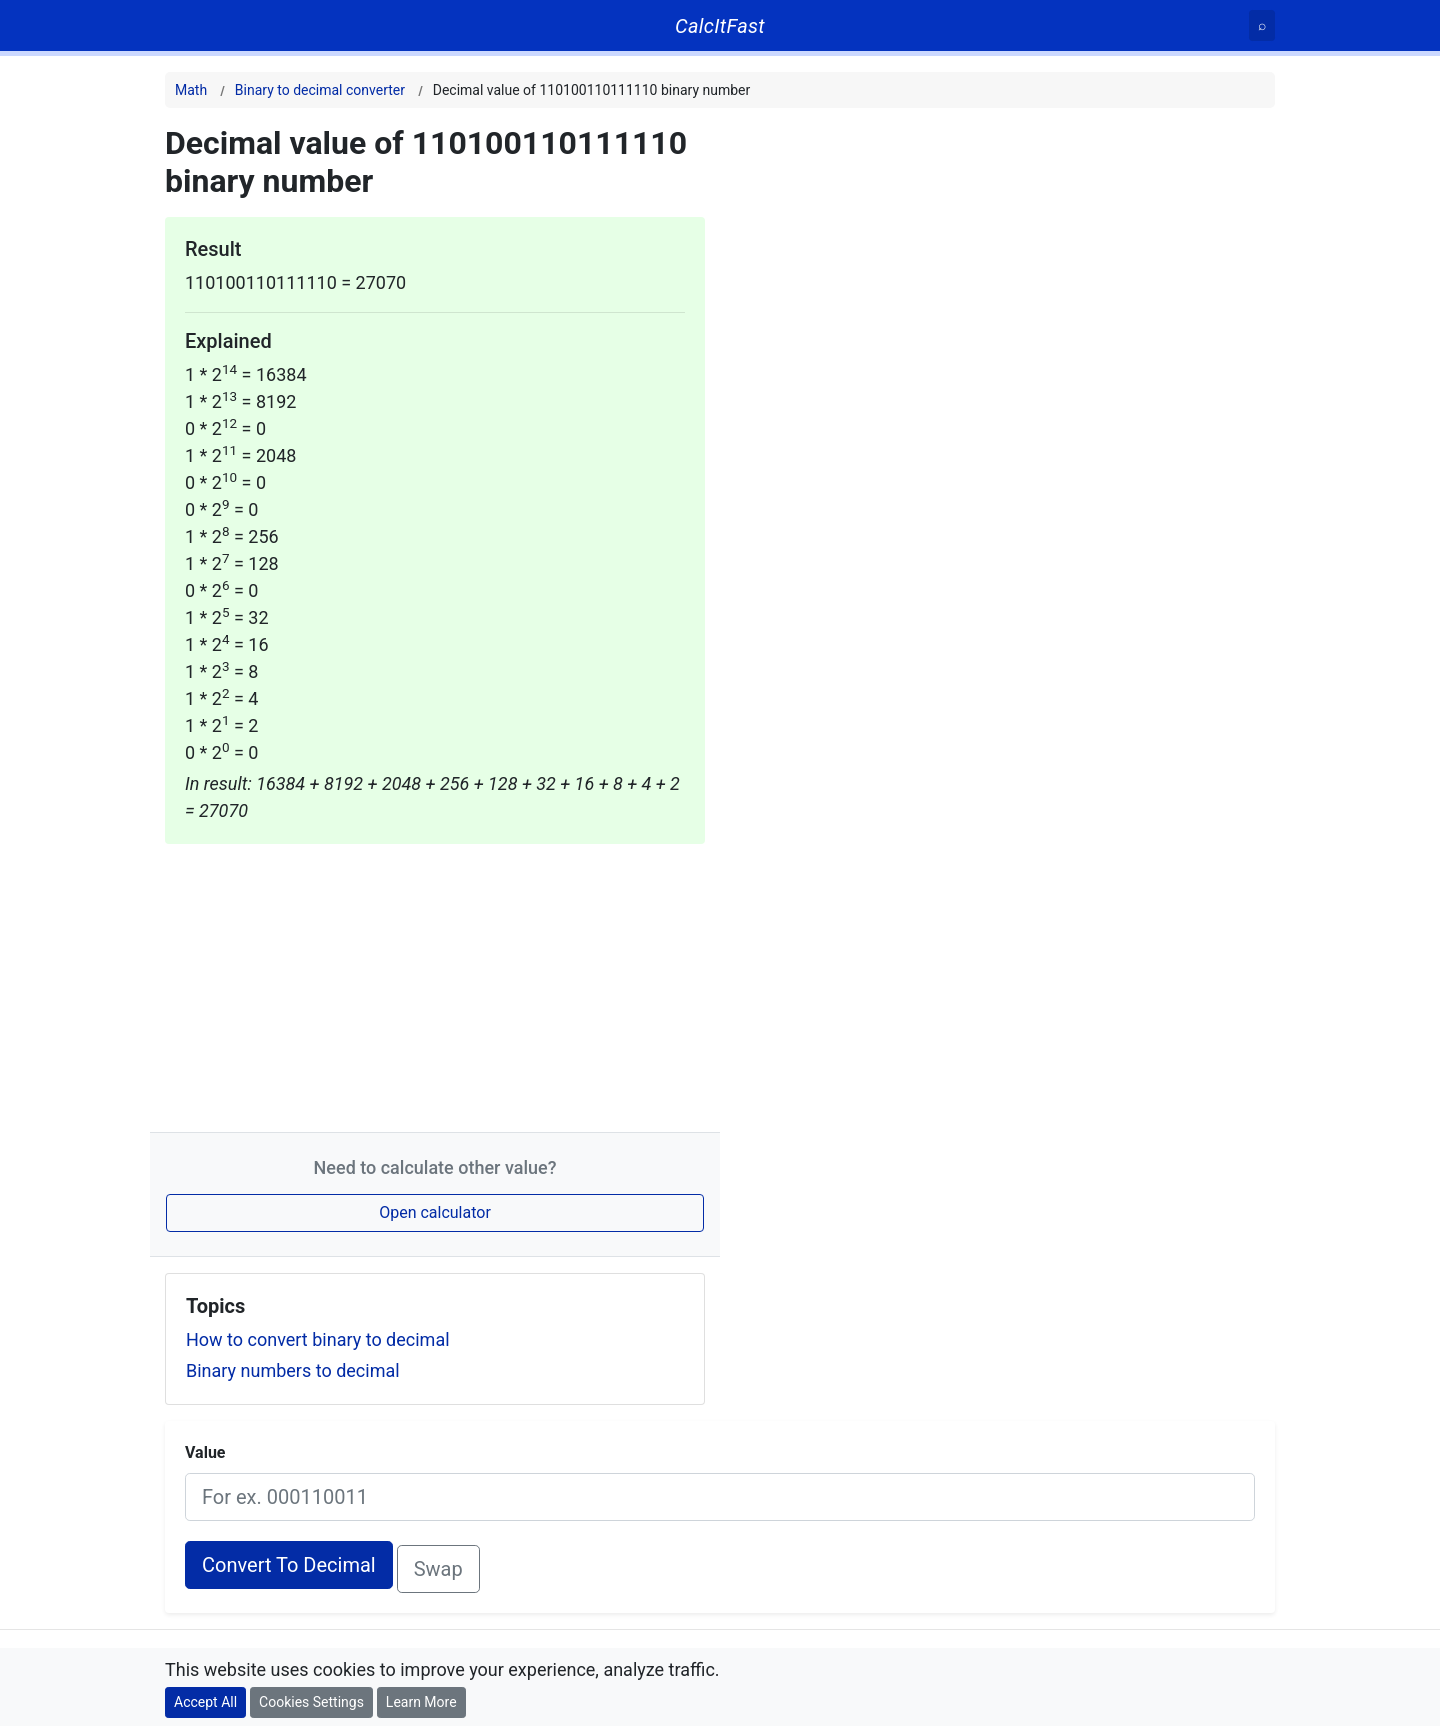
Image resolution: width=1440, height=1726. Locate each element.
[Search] (1262, 25)
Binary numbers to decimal (293, 1370)
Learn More (421, 1702)
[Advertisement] (435, 984)
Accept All (205, 1702)
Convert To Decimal (289, 1565)
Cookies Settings (311, 1702)
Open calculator (435, 1212)
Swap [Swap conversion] (438, 1569)
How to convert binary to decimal (318, 1339)
